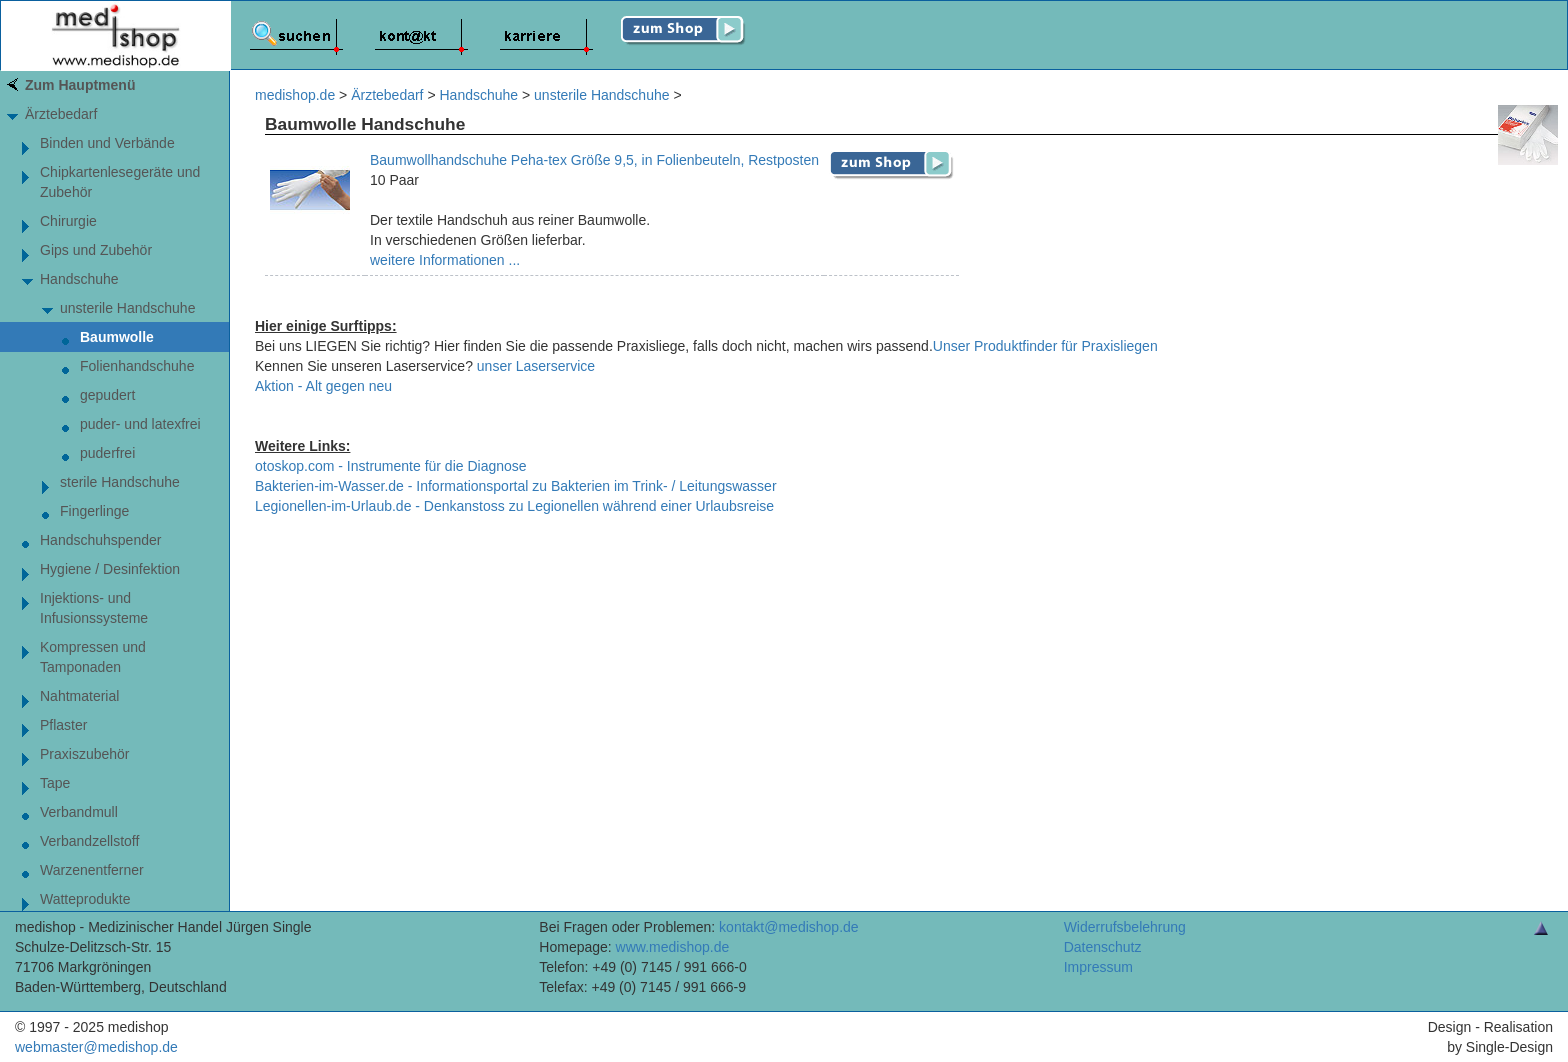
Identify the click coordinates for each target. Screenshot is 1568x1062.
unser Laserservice (536, 366)
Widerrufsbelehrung (1125, 927)
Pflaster (63, 725)
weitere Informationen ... (445, 260)
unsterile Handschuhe (127, 308)
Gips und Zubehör (96, 250)
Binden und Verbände (107, 143)
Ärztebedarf (61, 114)
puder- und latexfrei (140, 424)
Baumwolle (117, 337)
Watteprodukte (85, 899)
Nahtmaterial (79, 696)
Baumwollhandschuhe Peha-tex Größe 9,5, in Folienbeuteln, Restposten (594, 160)
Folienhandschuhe (137, 366)
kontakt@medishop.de (789, 927)
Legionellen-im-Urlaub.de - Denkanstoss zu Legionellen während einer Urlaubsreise (514, 506)
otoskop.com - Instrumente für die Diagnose (391, 466)
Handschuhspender (100, 540)
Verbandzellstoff (89, 841)
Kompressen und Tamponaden (93, 657)
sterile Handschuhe (120, 482)
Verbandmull (79, 812)
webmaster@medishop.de (96, 1047)
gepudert (107, 395)
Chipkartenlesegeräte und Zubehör (120, 182)
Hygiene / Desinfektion (110, 569)
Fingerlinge (94, 511)
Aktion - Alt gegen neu (323, 386)
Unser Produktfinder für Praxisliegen (1045, 346)
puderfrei (107, 453)
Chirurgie (68, 221)
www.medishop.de (673, 947)
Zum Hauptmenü (80, 85)
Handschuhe (79, 279)
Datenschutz (1103, 947)
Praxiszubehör (85, 754)
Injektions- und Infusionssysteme (94, 608)
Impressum (1098, 967)
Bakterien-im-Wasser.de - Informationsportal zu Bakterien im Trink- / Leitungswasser (516, 486)
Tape (55, 783)
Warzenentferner (92, 870)
